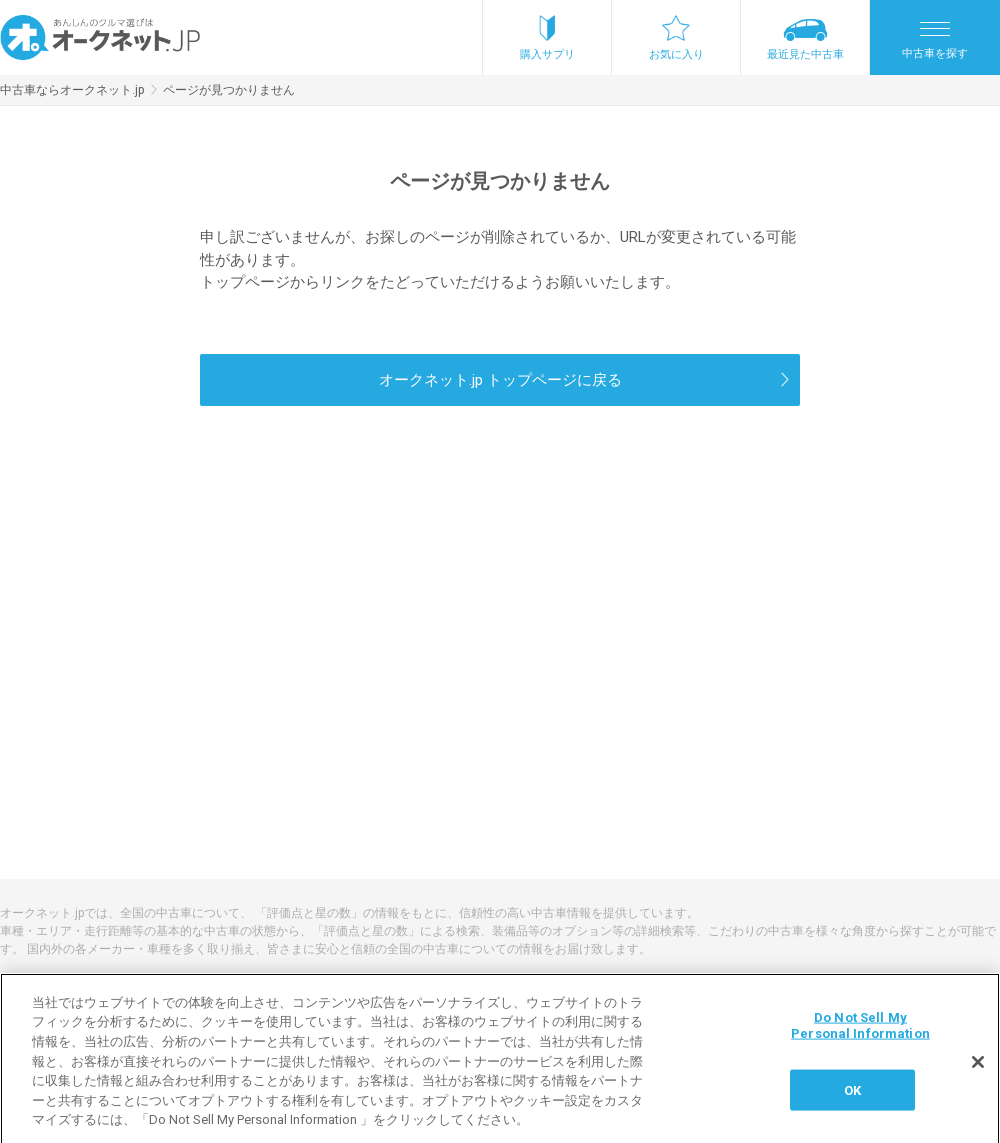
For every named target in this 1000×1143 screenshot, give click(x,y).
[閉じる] (978, 1070)
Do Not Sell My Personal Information (860, 1033)
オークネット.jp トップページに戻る (500, 380)
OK (852, 1097)
